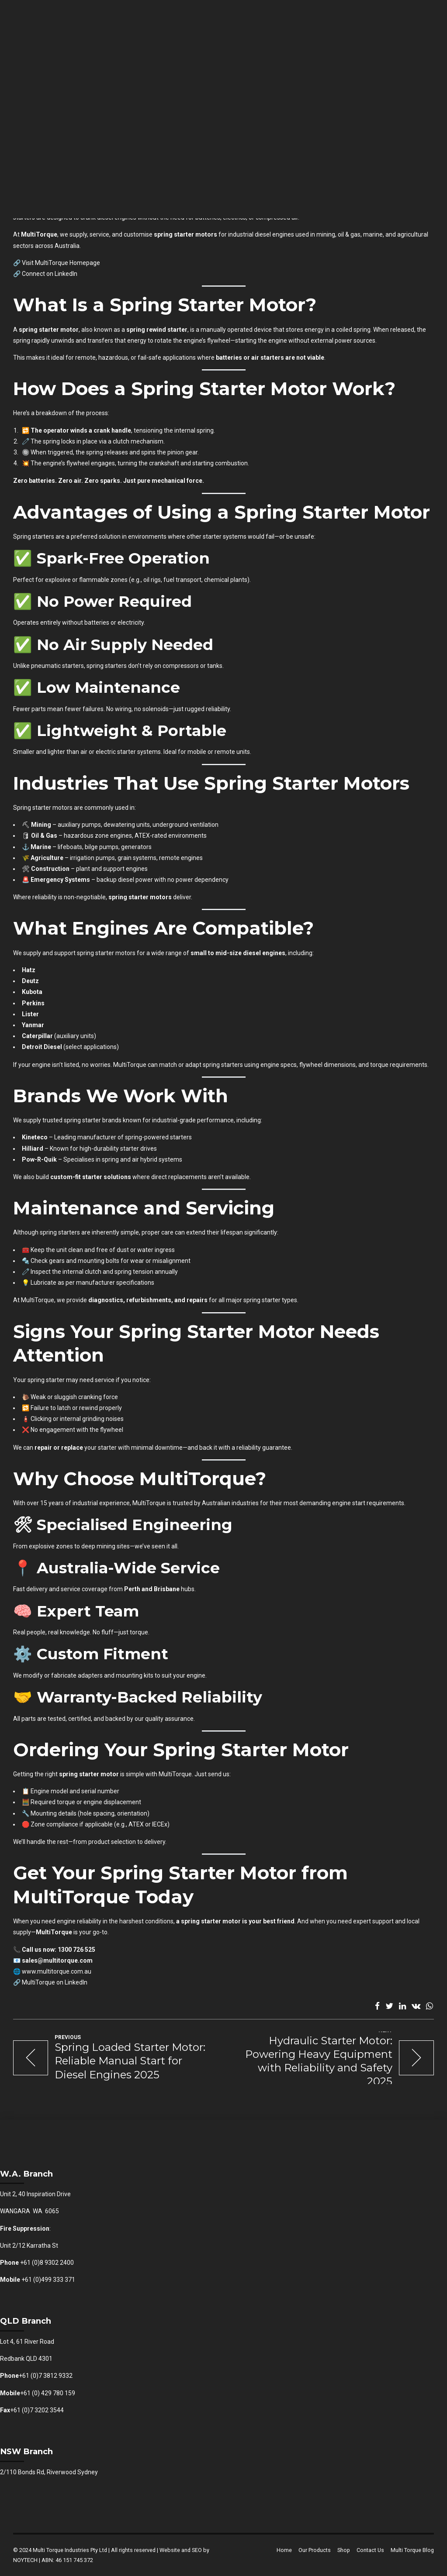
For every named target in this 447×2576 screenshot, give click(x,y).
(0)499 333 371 (54, 2279)
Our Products (314, 2550)
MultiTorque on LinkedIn (54, 1982)
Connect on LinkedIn (49, 273)
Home (284, 2550)
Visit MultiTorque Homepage (61, 262)
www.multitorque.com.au (56, 1971)
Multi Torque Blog (412, 2550)
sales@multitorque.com (57, 1960)
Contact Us (370, 2550)
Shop (343, 2550)
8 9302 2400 (57, 2262)
